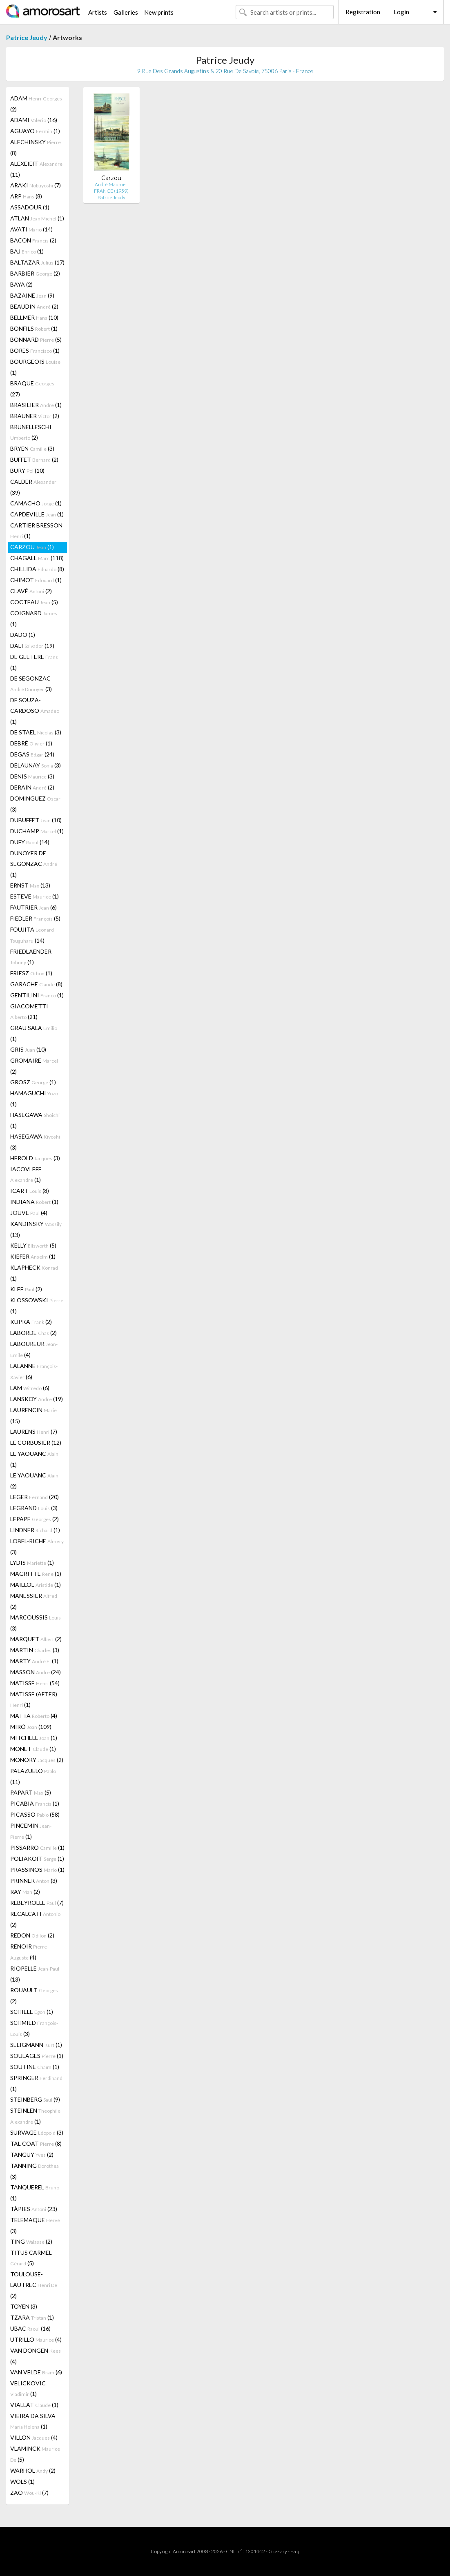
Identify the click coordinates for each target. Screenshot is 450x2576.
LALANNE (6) (34, 1371)
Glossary (277, 2551)
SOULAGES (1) (36, 2055)
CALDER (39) (33, 487)
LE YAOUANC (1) (34, 1459)
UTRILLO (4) (36, 2339)
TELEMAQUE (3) (35, 2225)
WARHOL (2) (33, 2470)
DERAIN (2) (32, 787)
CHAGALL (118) (37, 557)
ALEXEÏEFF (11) (36, 169)
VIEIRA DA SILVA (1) (33, 2421)
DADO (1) (22, 634)
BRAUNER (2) (34, 415)
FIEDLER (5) (35, 918)
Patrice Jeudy (26, 37)
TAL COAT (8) (36, 2143)
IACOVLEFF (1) (25, 1174)
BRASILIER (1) (36, 404)
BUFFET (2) (34, 459)
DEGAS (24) (32, 754)
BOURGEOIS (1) (35, 367)
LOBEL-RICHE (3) (37, 1546)
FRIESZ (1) (31, 973)
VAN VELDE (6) (36, 2372)
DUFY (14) (29, 842)
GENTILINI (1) (37, 995)
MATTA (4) (33, 1715)
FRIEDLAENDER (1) (30, 956)
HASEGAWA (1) (35, 1120)
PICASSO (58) (35, 1814)
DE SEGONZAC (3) (31, 683)
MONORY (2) (36, 1759)
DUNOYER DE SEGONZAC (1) (33, 864)
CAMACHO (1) (36, 503)
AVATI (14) (31, 229)
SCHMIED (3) (34, 2028)
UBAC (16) (30, 2328)
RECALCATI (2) (35, 1919)
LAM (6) (29, 1387)
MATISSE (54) (35, 1683)
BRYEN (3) (32, 448)
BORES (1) (35, 350)
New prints (159, 12)
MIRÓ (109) (30, 1726)
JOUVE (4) (28, 1212)
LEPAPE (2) (34, 1518)
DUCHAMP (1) (37, 831)
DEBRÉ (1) (31, 743)
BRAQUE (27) (32, 389)
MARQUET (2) (36, 1638)
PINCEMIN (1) (30, 1831)
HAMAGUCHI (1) (34, 1099)
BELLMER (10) (34, 317)
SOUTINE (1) (34, 2066)
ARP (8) (26, 196)
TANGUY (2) (31, 2154)
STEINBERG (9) (35, 2099)
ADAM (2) (36, 104)
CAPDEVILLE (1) (37, 514)
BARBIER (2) (35, 273)
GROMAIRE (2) (34, 1066)
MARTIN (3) (34, 1649)
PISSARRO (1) (37, 1847)
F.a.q (294, 2551)
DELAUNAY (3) (35, 765)
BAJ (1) (27, 251)
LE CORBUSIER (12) (35, 1442)
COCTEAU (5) (34, 601)
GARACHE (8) (36, 984)
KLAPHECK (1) (34, 1273)
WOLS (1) (22, 2481)
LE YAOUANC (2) (34, 1481)
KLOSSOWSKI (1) (36, 1306)
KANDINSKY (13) (36, 1229)
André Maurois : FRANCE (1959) (111, 187)
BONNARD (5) (36, 339)
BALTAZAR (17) (37, 262)
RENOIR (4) (29, 1952)
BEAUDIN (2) (34, 306)
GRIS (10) (28, 1049)
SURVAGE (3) (36, 2132)
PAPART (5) (30, 1792)
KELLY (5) (33, 1245)
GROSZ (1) (33, 1082)
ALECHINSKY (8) (35, 147)
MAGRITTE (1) (35, 1573)
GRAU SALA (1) (33, 1033)
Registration (362, 12)
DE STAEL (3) (35, 732)
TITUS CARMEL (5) (31, 2258)
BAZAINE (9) (32, 295)
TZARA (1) (32, 2317)
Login (401, 12)
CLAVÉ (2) (31, 590)
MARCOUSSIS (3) (35, 1623)
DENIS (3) (32, 776)
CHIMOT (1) (36, 579)
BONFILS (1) (34, 328)
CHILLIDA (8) (37, 568)
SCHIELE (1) (31, 2011)
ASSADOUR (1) (29, 207)
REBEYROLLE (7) (37, 1902)
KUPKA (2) (31, 1321)
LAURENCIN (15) (33, 1415)
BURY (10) (27, 470)
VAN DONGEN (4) (35, 2356)
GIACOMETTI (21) (29, 1011)
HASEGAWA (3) (35, 1142)
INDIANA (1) (34, 1201)
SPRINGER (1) (36, 2083)
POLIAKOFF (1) (37, 1858)
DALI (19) (32, 645)
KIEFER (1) (33, 1256)
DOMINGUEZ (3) (35, 804)
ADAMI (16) (33, 119)
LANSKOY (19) (36, 1398)
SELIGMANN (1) (36, 2044)
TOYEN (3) (23, 2306)
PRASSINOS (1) (37, 1869)
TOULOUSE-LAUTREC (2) (33, 2285)
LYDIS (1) (32, 1562)
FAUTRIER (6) (33, 907)
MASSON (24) (35, 1671)
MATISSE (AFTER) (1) (33, 1699)
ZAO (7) (29, 2492)
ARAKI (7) (35, 185)
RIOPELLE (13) (34, 1974)
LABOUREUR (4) (34, 1349)
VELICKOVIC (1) (28, 2388)
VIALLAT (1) (34, 2404)
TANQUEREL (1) (34, 2193)
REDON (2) (32, 1935)
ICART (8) (29, 1190)
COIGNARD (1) (33, 618)
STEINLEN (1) (35, 2116)
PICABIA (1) (34, 1803)
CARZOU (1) (32, 546)
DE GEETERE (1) (34, 662)
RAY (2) (25, 1891)
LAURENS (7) (33, 1431)
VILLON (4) (34, 2437)
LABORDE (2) (33, 1332)
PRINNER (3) (33, 1880)
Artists (97, 12)
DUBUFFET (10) (36, 819)
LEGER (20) (34, 1496)
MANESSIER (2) (33, 1601)
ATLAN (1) (37, 218)
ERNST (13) (30, 885)
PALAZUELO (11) (33, 1776)
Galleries (126, 12)
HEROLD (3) (35, 1158)
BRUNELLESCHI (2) (30, 432)
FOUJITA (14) (32, 935)
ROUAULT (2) (34, 1995)
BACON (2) (33, 240)
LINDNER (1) (35, 1529)
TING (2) (31, 2241)
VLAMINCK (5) (35, 2454)
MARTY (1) (34, 1660)
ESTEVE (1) (34, 896)
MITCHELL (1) (33, 1737)
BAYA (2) (21, 284)
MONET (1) (33, 1748)
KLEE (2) (26, 1289)
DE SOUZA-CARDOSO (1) (34, 710)
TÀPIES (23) (33, 2208)
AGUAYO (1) (35, 130)
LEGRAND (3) (34, 1507)
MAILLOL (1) (35, 1584)
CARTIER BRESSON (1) (36, 530)
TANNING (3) (34, 2171)
